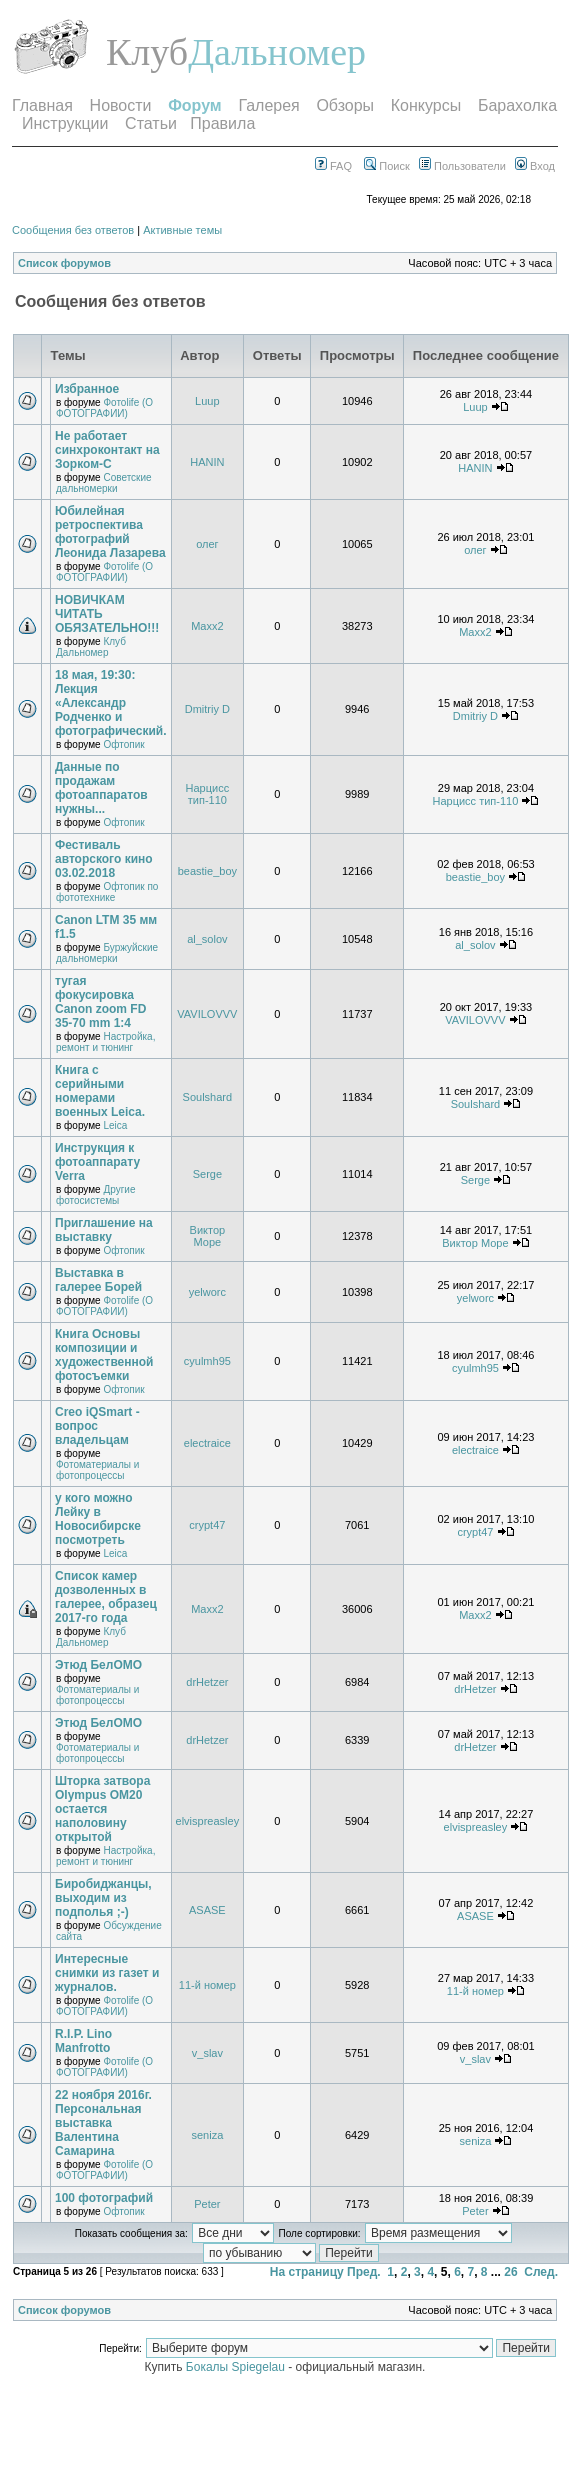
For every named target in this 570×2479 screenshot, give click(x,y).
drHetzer (207, 1682)
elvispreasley (208, 1821)
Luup (207, 401)
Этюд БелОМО (98, 1665)
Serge (207, 1174)
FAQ (333, 166)
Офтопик (123, 744)
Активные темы (182, 230)
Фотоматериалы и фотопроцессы (97, 1470)
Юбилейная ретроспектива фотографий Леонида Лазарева (110, 532)
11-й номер (207, 1985)
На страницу (307, 2272)
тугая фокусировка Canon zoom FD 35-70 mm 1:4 (100, 1002)
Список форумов (64, 263)
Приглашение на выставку (104, 1230)
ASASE (207, 1910)
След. (541, 2272)
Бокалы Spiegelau (237, 2367)
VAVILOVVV (207, 1014)
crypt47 (207, 1525)
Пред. (364, 2272)
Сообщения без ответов (73, 230)
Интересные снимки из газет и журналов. (107, 1973)
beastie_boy (207, 871)
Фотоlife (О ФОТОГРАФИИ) (104, 408)
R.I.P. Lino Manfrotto (83, 2041)
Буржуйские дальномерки (107, 953)
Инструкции (65, 123)
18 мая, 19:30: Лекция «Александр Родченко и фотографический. (111, 703)
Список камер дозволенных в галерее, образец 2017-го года (106, 1597)
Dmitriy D (207, 709)
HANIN (207, 462)
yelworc (207, 1292)
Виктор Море (208, 1236)
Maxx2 (207, 626)
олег (207, 544)
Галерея (268, 105)
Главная (42, 105)
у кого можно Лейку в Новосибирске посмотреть (98, 1519)
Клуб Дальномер (91, 647)
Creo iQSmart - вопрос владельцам (97, 1426)
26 (510, 2272)
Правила (222, 123)
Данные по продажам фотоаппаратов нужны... (101, 788)
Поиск (387, 166)
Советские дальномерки (104, 483)
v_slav (207, 2053)
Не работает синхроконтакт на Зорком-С (107, 450)
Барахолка (517, 105)
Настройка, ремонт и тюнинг (105, 1042)
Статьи (151, 123)
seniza (207, 2135)
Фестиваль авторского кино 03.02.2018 (104, 859)
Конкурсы (426, 105)
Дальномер (277, 52)
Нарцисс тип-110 (208, 794)
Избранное (87, 389)
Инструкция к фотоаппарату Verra (97, 1162)
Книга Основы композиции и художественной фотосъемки (104, 1355)
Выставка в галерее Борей (98, 1280)
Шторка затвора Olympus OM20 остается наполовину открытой (102, 1809)
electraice (207, 1443)
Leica (115, 1125)
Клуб (147, 52)
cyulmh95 (207, 1361)
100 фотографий (104, 2198)
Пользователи (462, 166)
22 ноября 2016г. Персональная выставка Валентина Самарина (103, 2123)
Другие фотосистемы (95, 1195)
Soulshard (208, 1097)
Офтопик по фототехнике (107, 892)
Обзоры (345, 105)
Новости (121, 105)
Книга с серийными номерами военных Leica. (100, 1091)
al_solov (207, 939)
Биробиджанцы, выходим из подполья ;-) (103, 1898)
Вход (535, 166)
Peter (207, 2204)
